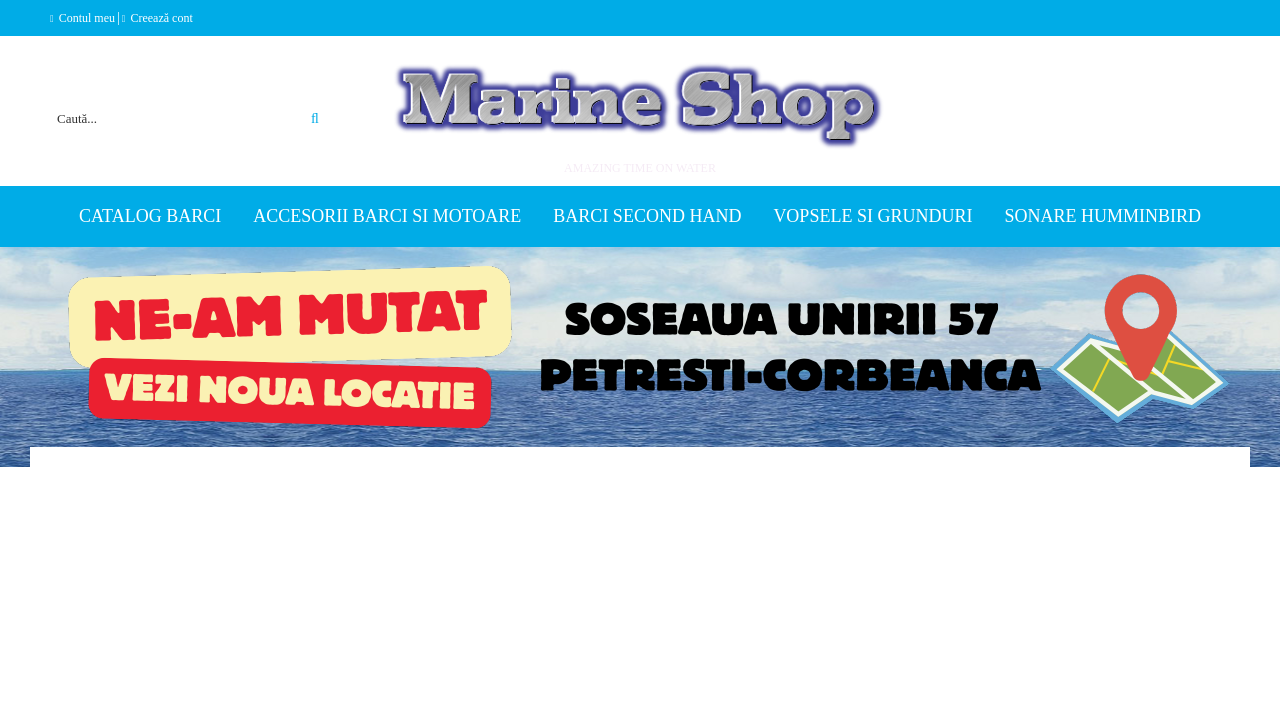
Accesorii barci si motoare (387, 216)
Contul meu (87, 18)
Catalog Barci (150, 216)
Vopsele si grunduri (872, 216)
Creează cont (161, 18)
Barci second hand (647, 216)
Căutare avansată (292, 94)
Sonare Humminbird (1102, 216)
